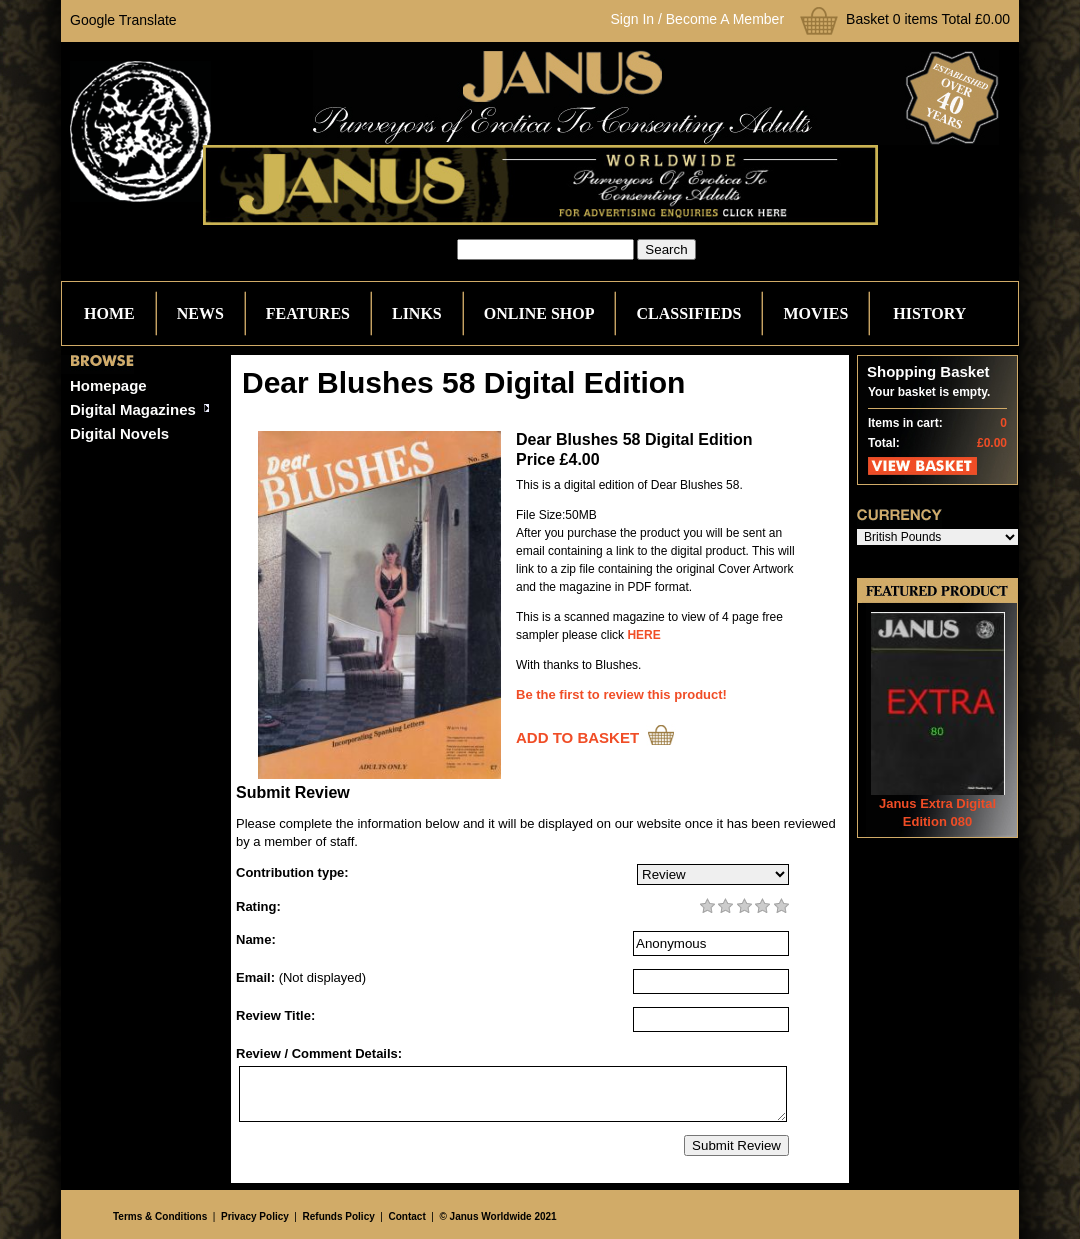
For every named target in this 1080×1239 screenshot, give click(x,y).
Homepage (108, 385)
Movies (815, 313)
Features (308, 313)
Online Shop (539, 313)
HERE (643, 635)
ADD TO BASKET (577, 737)
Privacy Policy (255, 1216)
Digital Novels (119, 433)
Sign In (633, 19)
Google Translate (123, 20)
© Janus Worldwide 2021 (497, 1216)
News (200, 313)
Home (109, 313)
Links (417, 313)
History (929, 313)
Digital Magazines (133, 409)
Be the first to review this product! (621, 694)
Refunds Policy (339, 1216)
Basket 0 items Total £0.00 (928, 19)
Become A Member (725, 19)
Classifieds (688, 313)
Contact (407, 1216)
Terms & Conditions (160, 1216)
